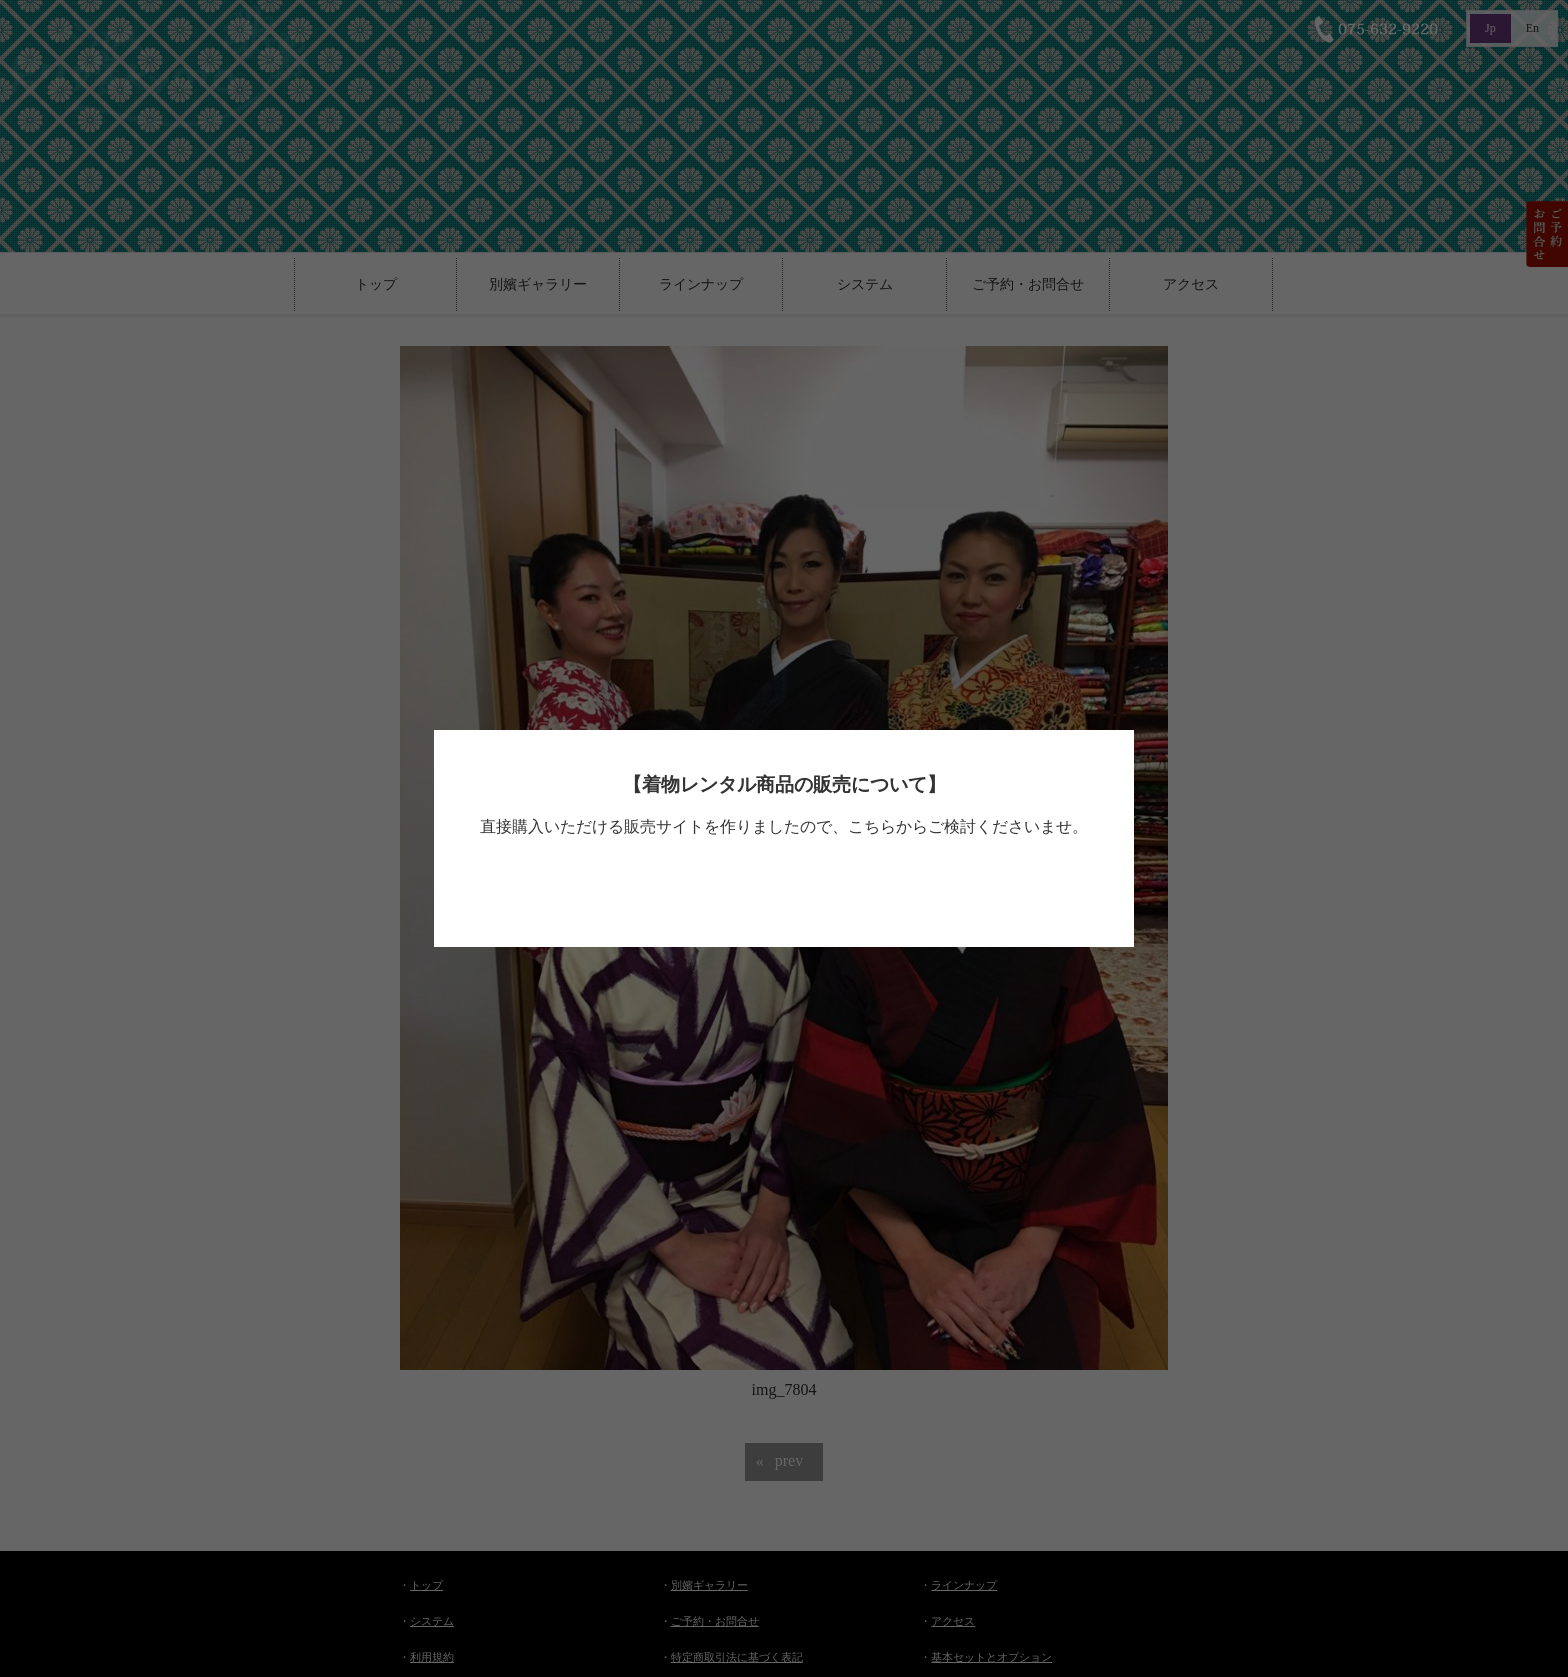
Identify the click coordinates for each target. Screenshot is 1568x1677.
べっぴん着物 (779, 885)
